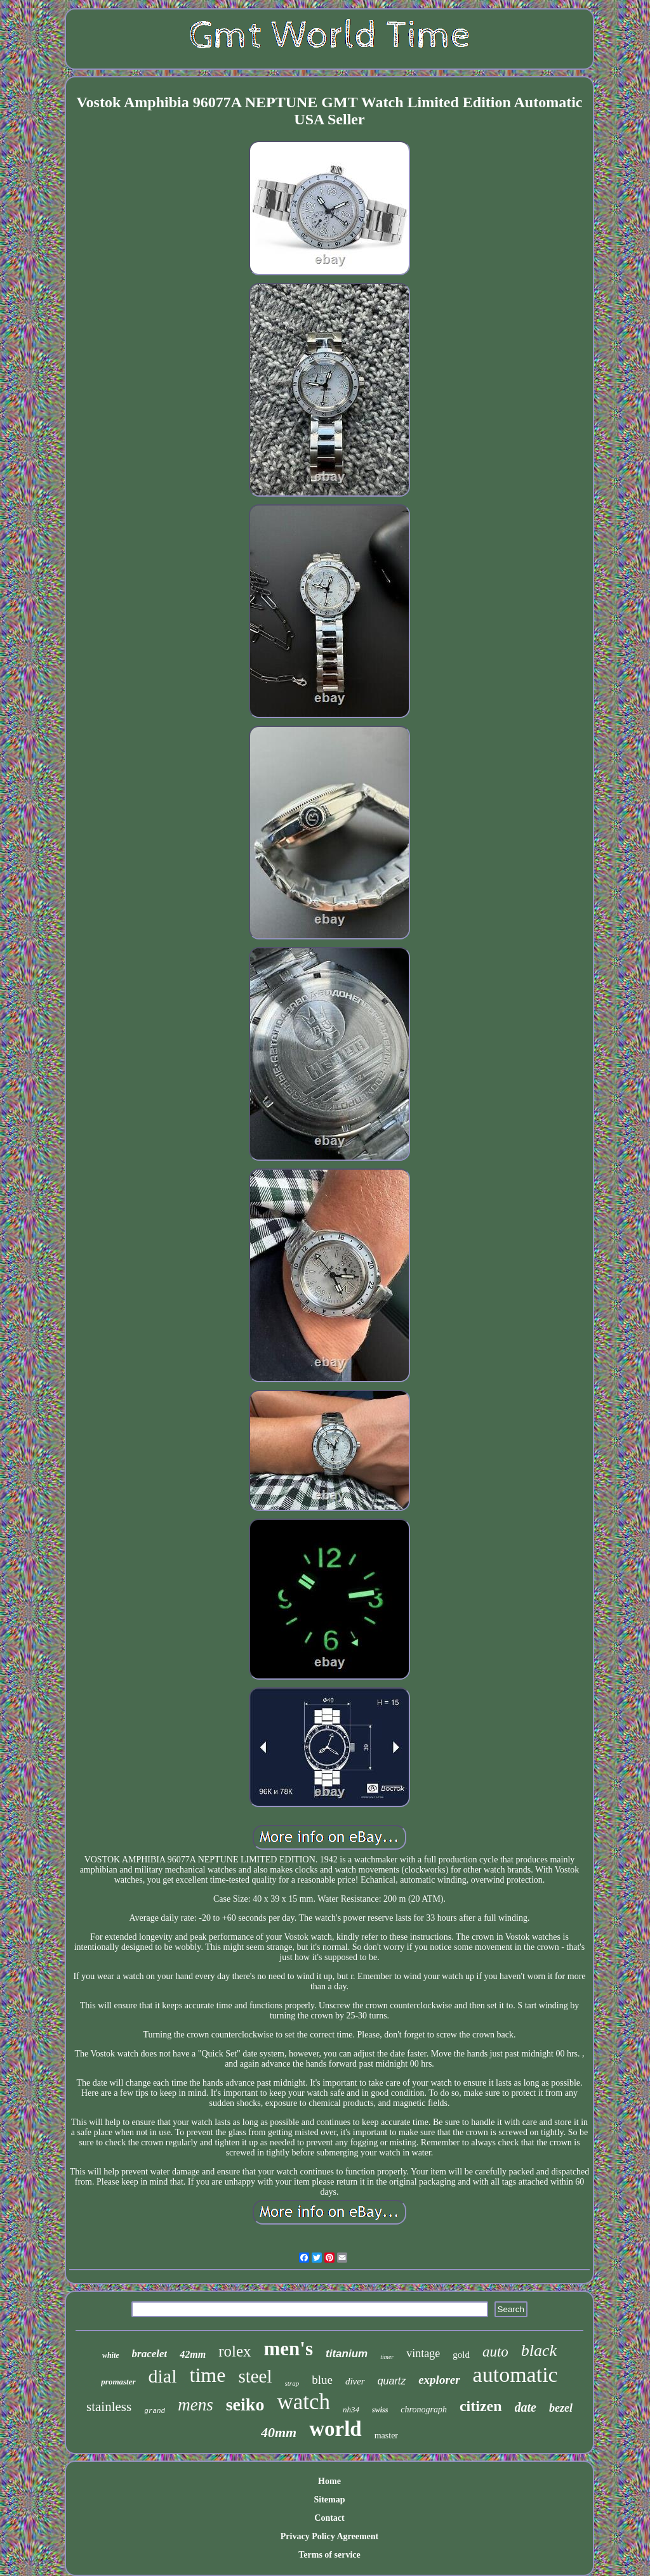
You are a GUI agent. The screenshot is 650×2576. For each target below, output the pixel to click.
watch (303, 2402)
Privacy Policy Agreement (329, 2536)
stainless (108, 2406)
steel (255, 2376)
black (539, 2350)
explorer (439, 2379)
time (208, 2375)
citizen (481, 2406)
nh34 (351, 2409)
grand (154, 2411)
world (335, 2428)
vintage (423, 2353)
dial (163, 2375)
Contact (329, 2518)
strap (292, 2383)
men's (289, 2348)
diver (355, 2381)
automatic (515, 2374)
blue (322, 2379)
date (525, 2407)
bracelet (150, 2354)
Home (329, 2481)
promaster (118, 2381)
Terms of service (329, 2555)
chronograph (424, 2409)
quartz (392, 2381)
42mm (193, 2354)
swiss (380, 2409)
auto (495, 2352)
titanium (347, 2354)
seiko (245, 2404)
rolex (234, 2351)
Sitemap (329, 2499)
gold (461, 2355)
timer (387, 2356)
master (386, 2435)
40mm (278, 2432)
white (110, 2355)
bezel (561, 2408)
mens (195, 2404)
